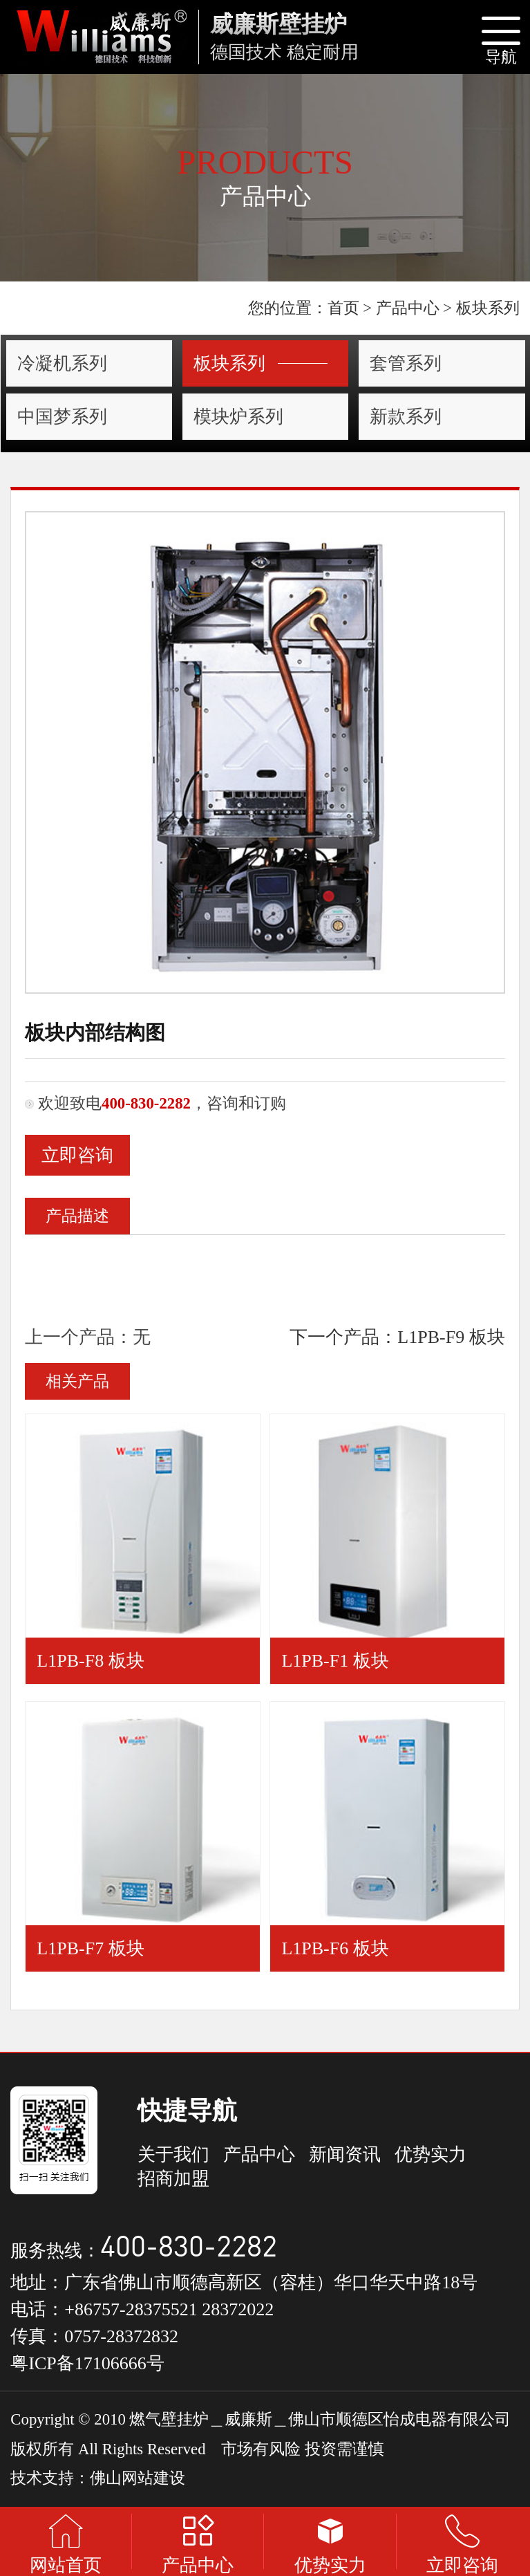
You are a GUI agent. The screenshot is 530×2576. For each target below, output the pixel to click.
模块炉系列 (238, 417)
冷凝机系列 (62, 363)
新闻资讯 (345, 2154)
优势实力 (430, 2154)
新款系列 (406, 417)
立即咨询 (77, 1155)
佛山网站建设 (137, 2478)
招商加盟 (173, 2179)
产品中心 (407, 308)
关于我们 (173, 2154)
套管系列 (406, 363)
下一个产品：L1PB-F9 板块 (397, 1337)
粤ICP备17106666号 (87, 2363)
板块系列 (260, 363)
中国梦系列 (62, 417)
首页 (343, 308)
